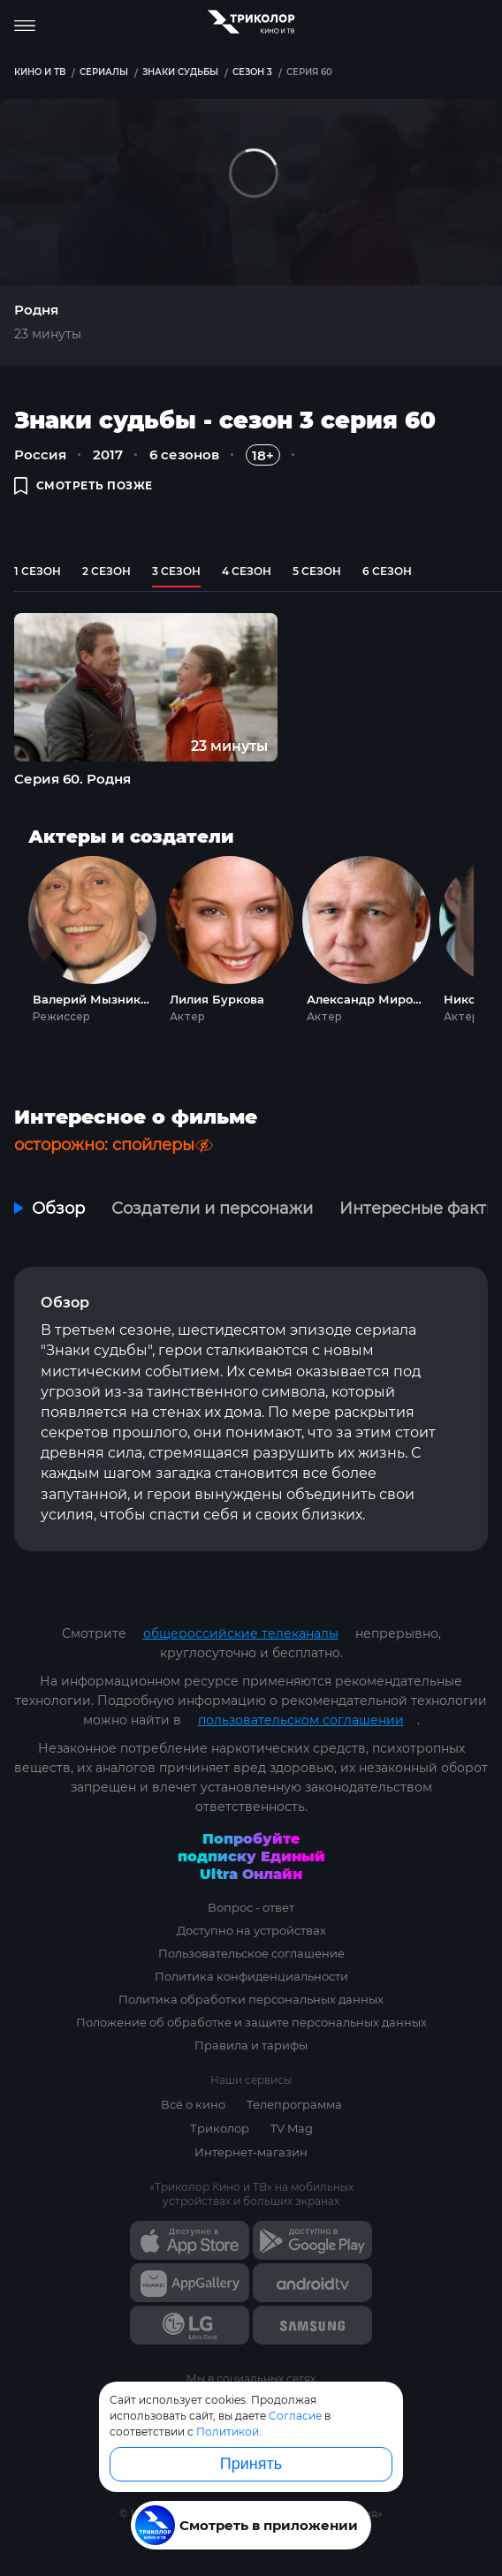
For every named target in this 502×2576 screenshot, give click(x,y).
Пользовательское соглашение (251, 1953)
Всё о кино (193, 2104)
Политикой (227, 2431)
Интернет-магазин (251, 2152)
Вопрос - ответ (251, 1907)
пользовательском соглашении (301, 1720)
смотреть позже (83, 485)
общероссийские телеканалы (240, 1633)
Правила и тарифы (251, 2045)
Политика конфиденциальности (251, 1976)
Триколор (219, 2128)
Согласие (295, 2415)
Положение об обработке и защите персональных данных (251, 2022)
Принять (251, 2464)
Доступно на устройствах (251, 1930)
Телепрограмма (294, 2104)
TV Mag (291, 2128)
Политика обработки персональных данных (251, 1999)
